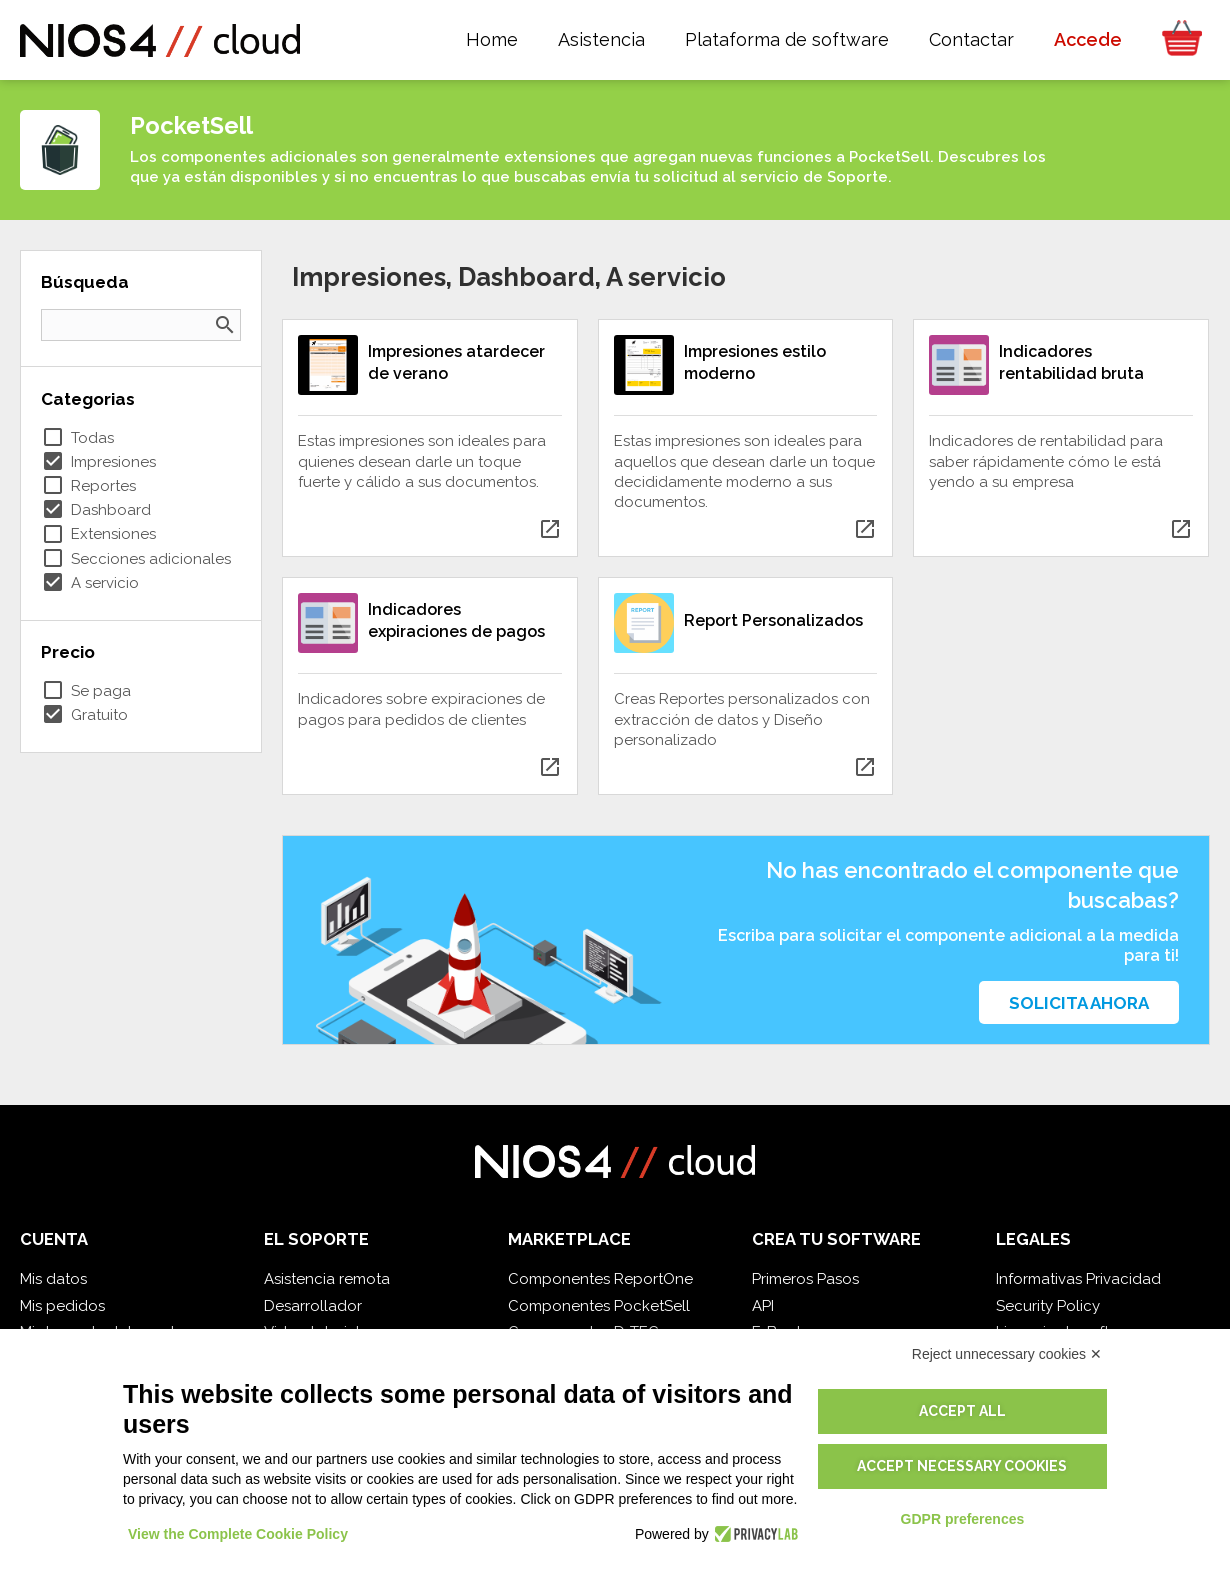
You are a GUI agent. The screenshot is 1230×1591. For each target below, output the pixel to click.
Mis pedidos (62, 1306)
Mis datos (53, 1279)
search (225, 325)
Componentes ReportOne (600, 1279)
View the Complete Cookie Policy (238, 1534)
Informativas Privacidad (1078, 1279)
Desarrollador (313, 1306)
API (763, 1306)
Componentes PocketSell (599, 1306)
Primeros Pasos (805, 1279)
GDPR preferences (963, 1519)
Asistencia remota (327, 1279)
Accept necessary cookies (962, 1466)
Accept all (962, 1411)
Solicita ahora (1079, 1003)
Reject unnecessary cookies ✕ (1007, 1354)
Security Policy (1048, 1306)
